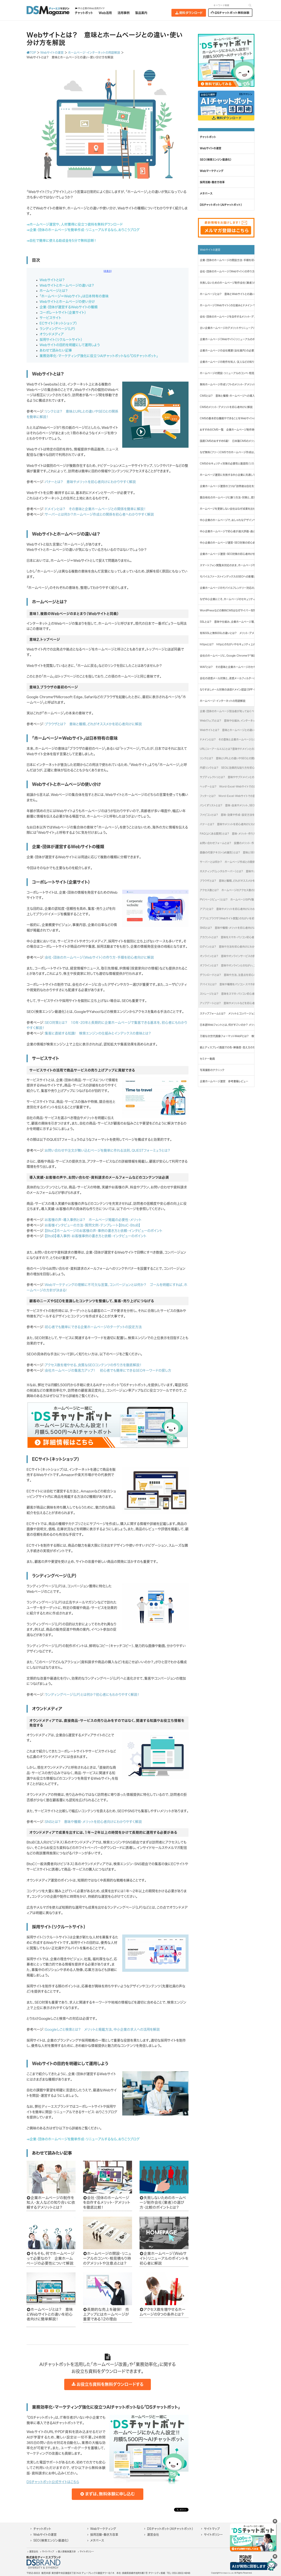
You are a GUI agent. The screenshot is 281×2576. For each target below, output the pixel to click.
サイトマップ (212, 2528)
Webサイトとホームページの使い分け (67, 301)
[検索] (250, 5)
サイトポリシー (213, 2534)
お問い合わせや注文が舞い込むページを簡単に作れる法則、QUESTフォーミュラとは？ (107, 1150)
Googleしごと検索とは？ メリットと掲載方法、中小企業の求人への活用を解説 (102, 2029)
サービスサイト (50, 317)
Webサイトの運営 (45, 2534)
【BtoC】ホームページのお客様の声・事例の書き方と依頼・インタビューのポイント (103, 1230)
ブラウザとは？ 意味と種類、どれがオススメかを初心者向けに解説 (93, 724)
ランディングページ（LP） (57, 328)
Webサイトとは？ (52, 280)
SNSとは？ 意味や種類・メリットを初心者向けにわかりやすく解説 (93, 1821)
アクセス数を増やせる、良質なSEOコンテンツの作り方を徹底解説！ (93, 1365)
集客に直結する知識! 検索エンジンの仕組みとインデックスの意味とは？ (98, 1033)
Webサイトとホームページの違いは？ (67, 285)
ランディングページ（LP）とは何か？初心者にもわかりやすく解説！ (92, 1694)
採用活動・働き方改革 (104, 2534)
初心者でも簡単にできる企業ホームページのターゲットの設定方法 (93, 1327)
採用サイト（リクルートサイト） (61, 339)
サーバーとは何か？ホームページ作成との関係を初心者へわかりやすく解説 (99, 514)
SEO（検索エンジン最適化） (51, 2540)
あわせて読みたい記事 (56, 350)
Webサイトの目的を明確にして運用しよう (70, 345)
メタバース (97, 2540)
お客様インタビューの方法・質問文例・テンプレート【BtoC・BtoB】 (92, 1225)
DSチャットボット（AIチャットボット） (170, 2528)
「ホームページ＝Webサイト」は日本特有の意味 (74, 296)
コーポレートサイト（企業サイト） (63, 312)
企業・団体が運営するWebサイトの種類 (69, 307)
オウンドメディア (52, 334)
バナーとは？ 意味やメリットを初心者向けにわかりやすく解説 (90, 481)
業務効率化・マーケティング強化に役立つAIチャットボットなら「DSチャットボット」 (99, 355)
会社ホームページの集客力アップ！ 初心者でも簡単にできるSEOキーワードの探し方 (108, 1370)
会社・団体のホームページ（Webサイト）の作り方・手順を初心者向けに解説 (99, 957)
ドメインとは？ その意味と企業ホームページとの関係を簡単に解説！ (95, 509)
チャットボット (42, 2528)
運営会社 (153, 2534)
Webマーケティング (103, 2528)
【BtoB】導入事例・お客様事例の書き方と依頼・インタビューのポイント (95, 1236)
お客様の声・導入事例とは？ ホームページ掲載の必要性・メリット (93, 1219)
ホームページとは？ (54, 290)
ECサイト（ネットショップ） (58, 323)
